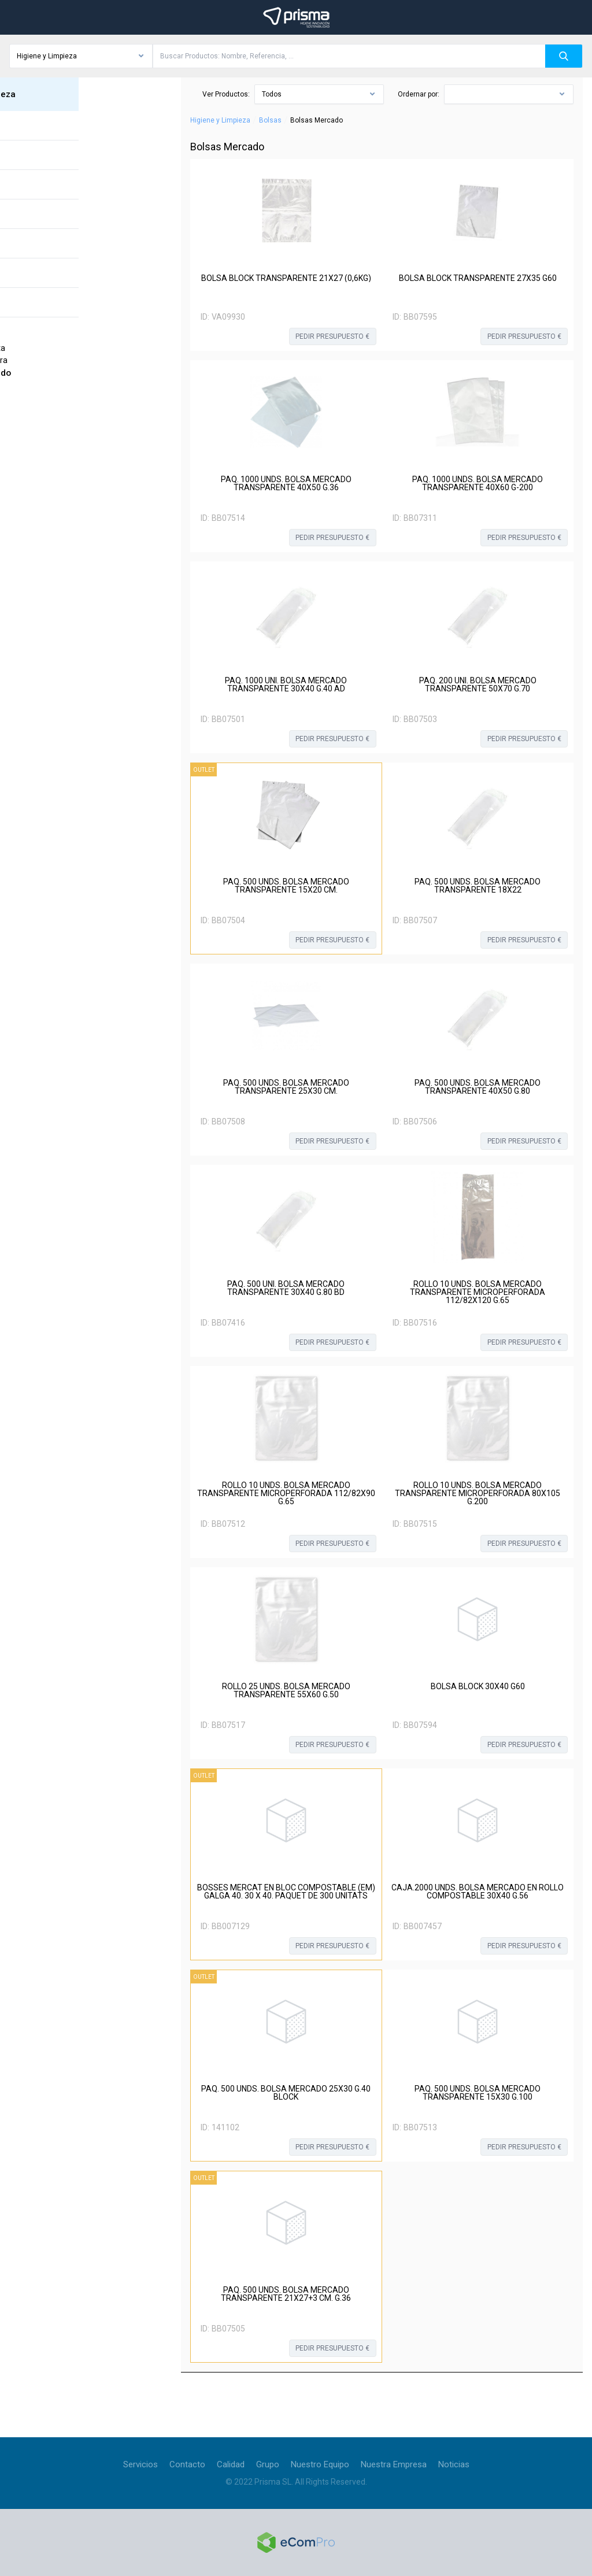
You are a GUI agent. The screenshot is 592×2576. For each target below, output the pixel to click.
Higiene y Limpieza (220, 120)
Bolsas (270, 120)
